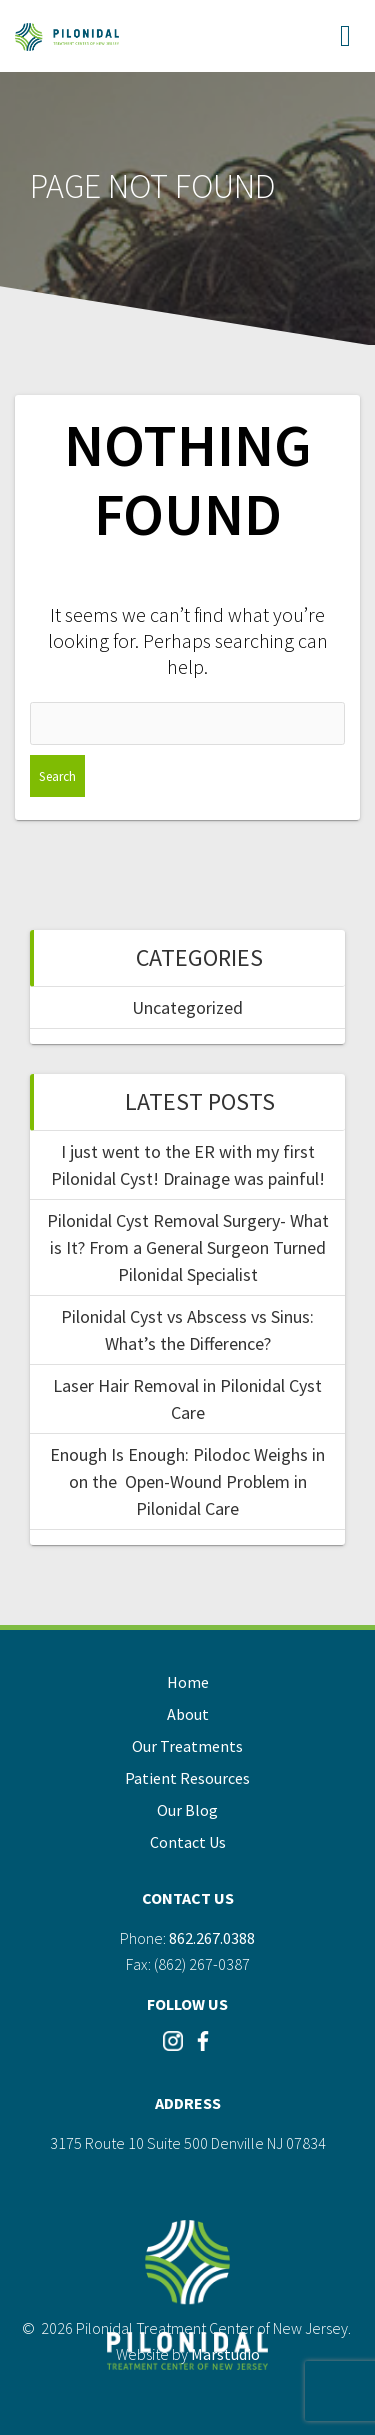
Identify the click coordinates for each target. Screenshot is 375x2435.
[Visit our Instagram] (173, 2047)
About (188, 1714)
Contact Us (188, 1842)
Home (188, 1682)
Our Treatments (187, 1746)
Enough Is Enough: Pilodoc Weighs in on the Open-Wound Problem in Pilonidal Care (187, 1481)
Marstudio (225, 2354)
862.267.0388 (212, 1938)
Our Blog (187, 1810)
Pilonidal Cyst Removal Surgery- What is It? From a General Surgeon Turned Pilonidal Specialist (188, 1247)
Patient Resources (187, 1778)
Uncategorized (187, 1007)
